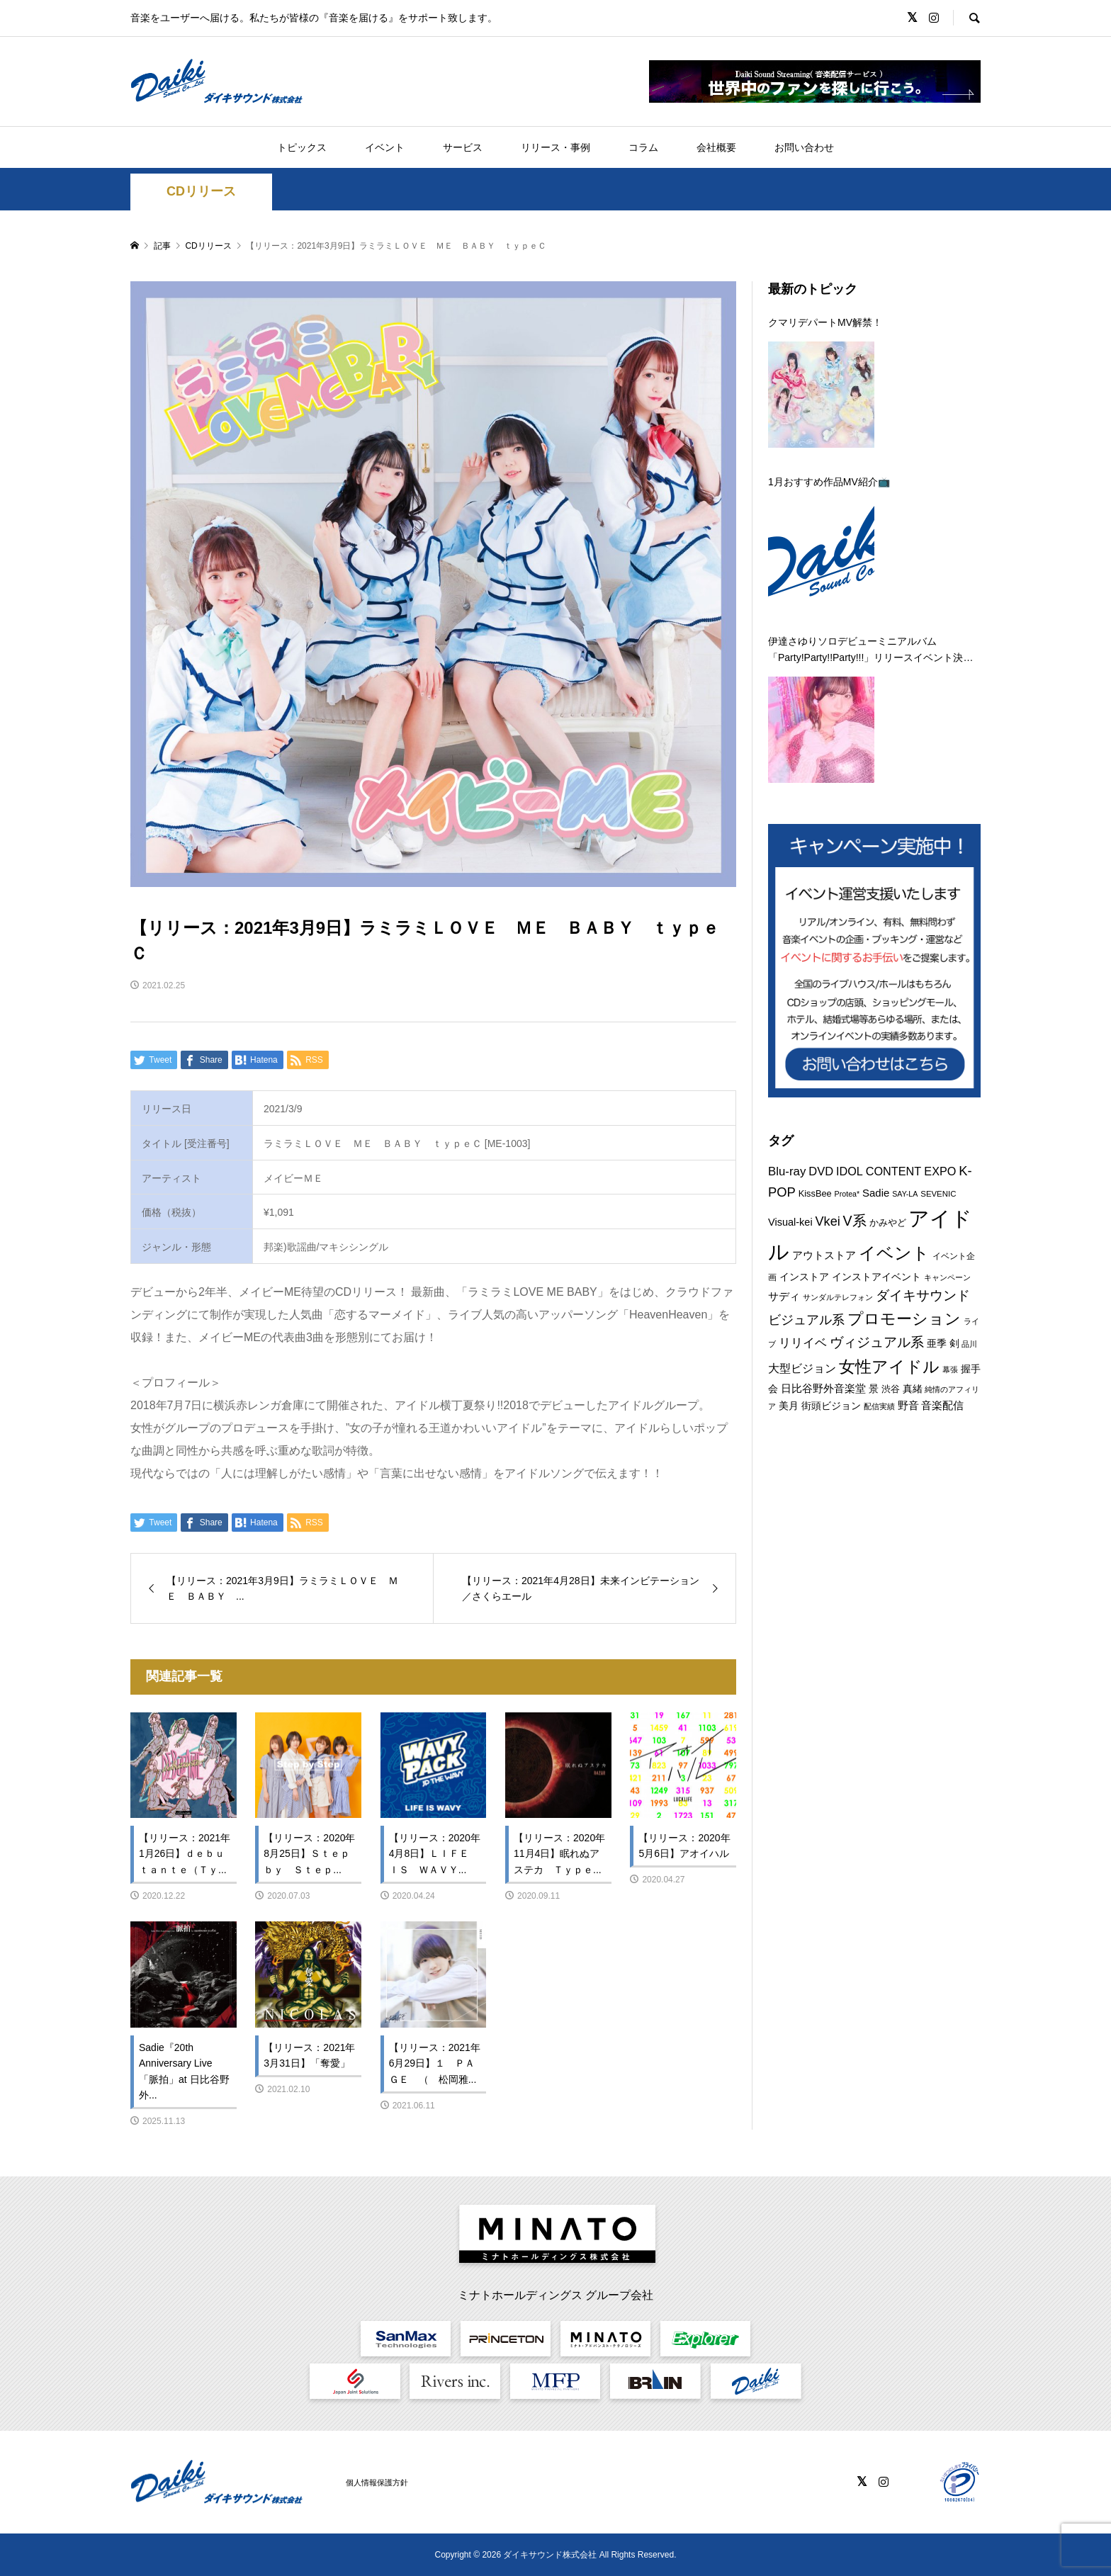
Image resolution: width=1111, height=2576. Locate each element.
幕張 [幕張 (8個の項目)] (950, 1369)
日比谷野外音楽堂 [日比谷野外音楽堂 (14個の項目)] (823, 1388)
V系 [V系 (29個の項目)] (855, 1220)
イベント (385, 147)
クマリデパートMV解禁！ (825, 322)
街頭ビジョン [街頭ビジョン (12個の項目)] (831, 1405)
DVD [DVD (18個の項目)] (820, 1171)
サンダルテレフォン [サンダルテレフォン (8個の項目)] (838, 1297)
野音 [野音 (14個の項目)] (908, 1405)
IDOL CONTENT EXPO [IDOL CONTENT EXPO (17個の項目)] (896, 1171)
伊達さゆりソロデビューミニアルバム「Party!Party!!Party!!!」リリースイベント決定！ (865, 650)
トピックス (302, 147)
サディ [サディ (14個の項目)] (784, 1296)
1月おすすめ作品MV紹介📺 (829, 481)
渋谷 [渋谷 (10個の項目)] (890, 1389)
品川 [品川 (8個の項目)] (969, 1344)
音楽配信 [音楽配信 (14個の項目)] (942, 1405)
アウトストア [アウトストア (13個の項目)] (824, 1255)
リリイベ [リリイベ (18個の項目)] (803, 1343)
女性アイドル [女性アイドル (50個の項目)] (889, 1366)
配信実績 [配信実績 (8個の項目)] (879, 1406)
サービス (463, 147)
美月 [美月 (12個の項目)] (789, 1405)
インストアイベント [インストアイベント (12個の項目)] (876, 1276)
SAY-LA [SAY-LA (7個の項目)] (905, 1194)
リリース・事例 (555, 147)
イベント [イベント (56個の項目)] (894, 1252)
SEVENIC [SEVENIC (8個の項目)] (938, 1194)
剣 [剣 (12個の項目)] (954, 1343)
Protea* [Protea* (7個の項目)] (847, 1194)
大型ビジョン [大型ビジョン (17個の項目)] (802, 1368)
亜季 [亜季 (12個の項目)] (937, 1343)
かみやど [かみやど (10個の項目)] (887, 1222)
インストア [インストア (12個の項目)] (804, 1276)
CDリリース (201, 191)
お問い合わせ (804, 147)
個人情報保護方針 (377, 2482)
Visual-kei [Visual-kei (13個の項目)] (790, 1222)
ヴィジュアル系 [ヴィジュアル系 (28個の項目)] (877, 1342)
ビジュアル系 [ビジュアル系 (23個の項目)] (806, 1320)
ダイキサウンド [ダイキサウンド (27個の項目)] (923, 1295)
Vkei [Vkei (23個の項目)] (828, 1221)
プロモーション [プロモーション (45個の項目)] (904, 1319)
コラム (643, 147)
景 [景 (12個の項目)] (874, 1388)
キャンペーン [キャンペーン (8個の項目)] (947, 1277)
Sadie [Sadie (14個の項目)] (875, 1193)
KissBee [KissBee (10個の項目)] (815, 1193)
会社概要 (716, 147)
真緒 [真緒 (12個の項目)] (913, 1388)
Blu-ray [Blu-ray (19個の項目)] (787, 1171)
